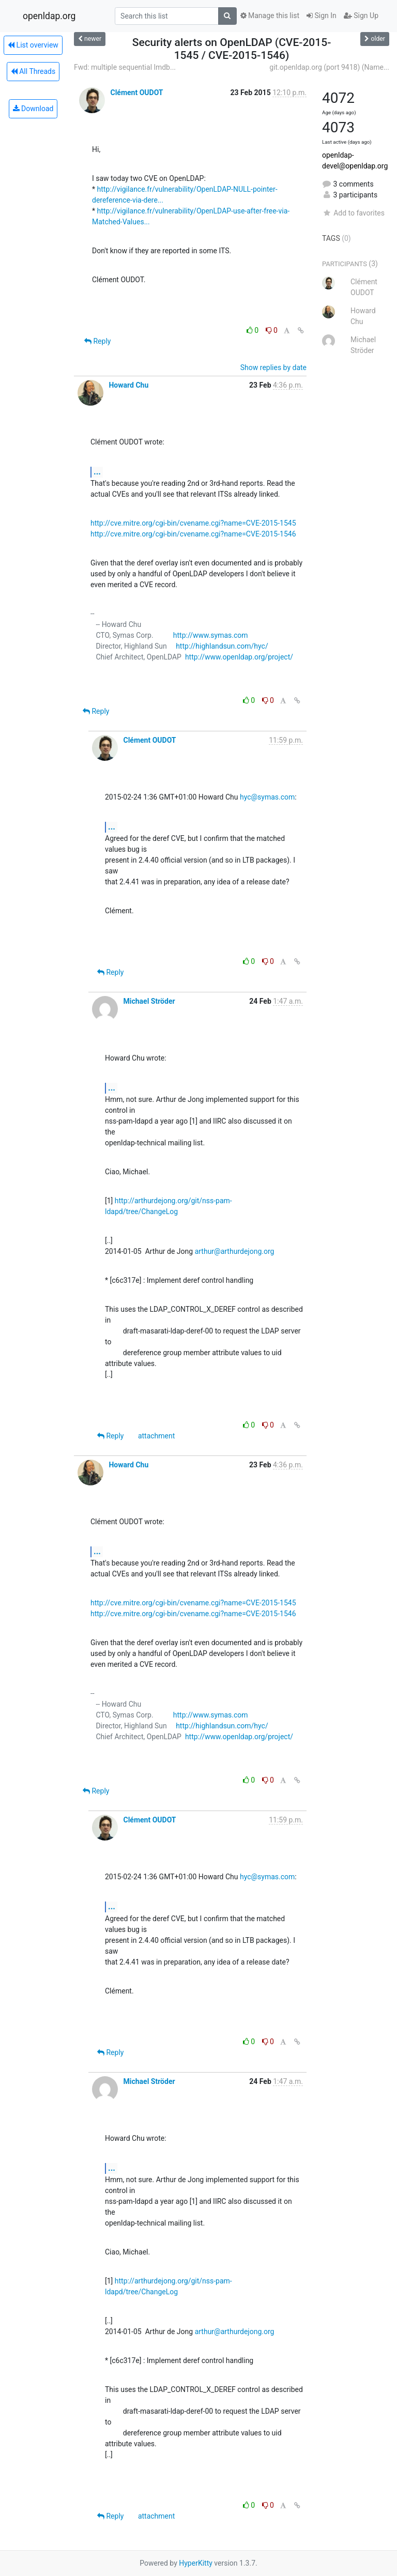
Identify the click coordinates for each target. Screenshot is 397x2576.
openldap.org (49, 16)
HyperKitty (195, 2563)
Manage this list (269, 15)
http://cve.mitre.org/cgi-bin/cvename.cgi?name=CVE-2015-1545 (193, 523)
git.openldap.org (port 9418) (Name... (329, 67)
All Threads (33, 71)
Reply (97, 341)
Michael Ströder (149, 1001)
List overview (33, 45)
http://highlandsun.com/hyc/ (222, 646)
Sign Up (361, 15)
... (97, 472)
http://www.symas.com (210, 635)
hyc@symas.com (267, 797)
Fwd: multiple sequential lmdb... (125, 67)
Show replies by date (273, 367)
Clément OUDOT (136, 92)
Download (33, 108)
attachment (156, 1436)
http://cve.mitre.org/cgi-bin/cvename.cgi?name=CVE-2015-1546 (193, 534)
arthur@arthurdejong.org (234, 1251)
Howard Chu (128, 385)
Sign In (322, 15)
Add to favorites (353, 213)
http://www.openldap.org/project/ (239, 657)
